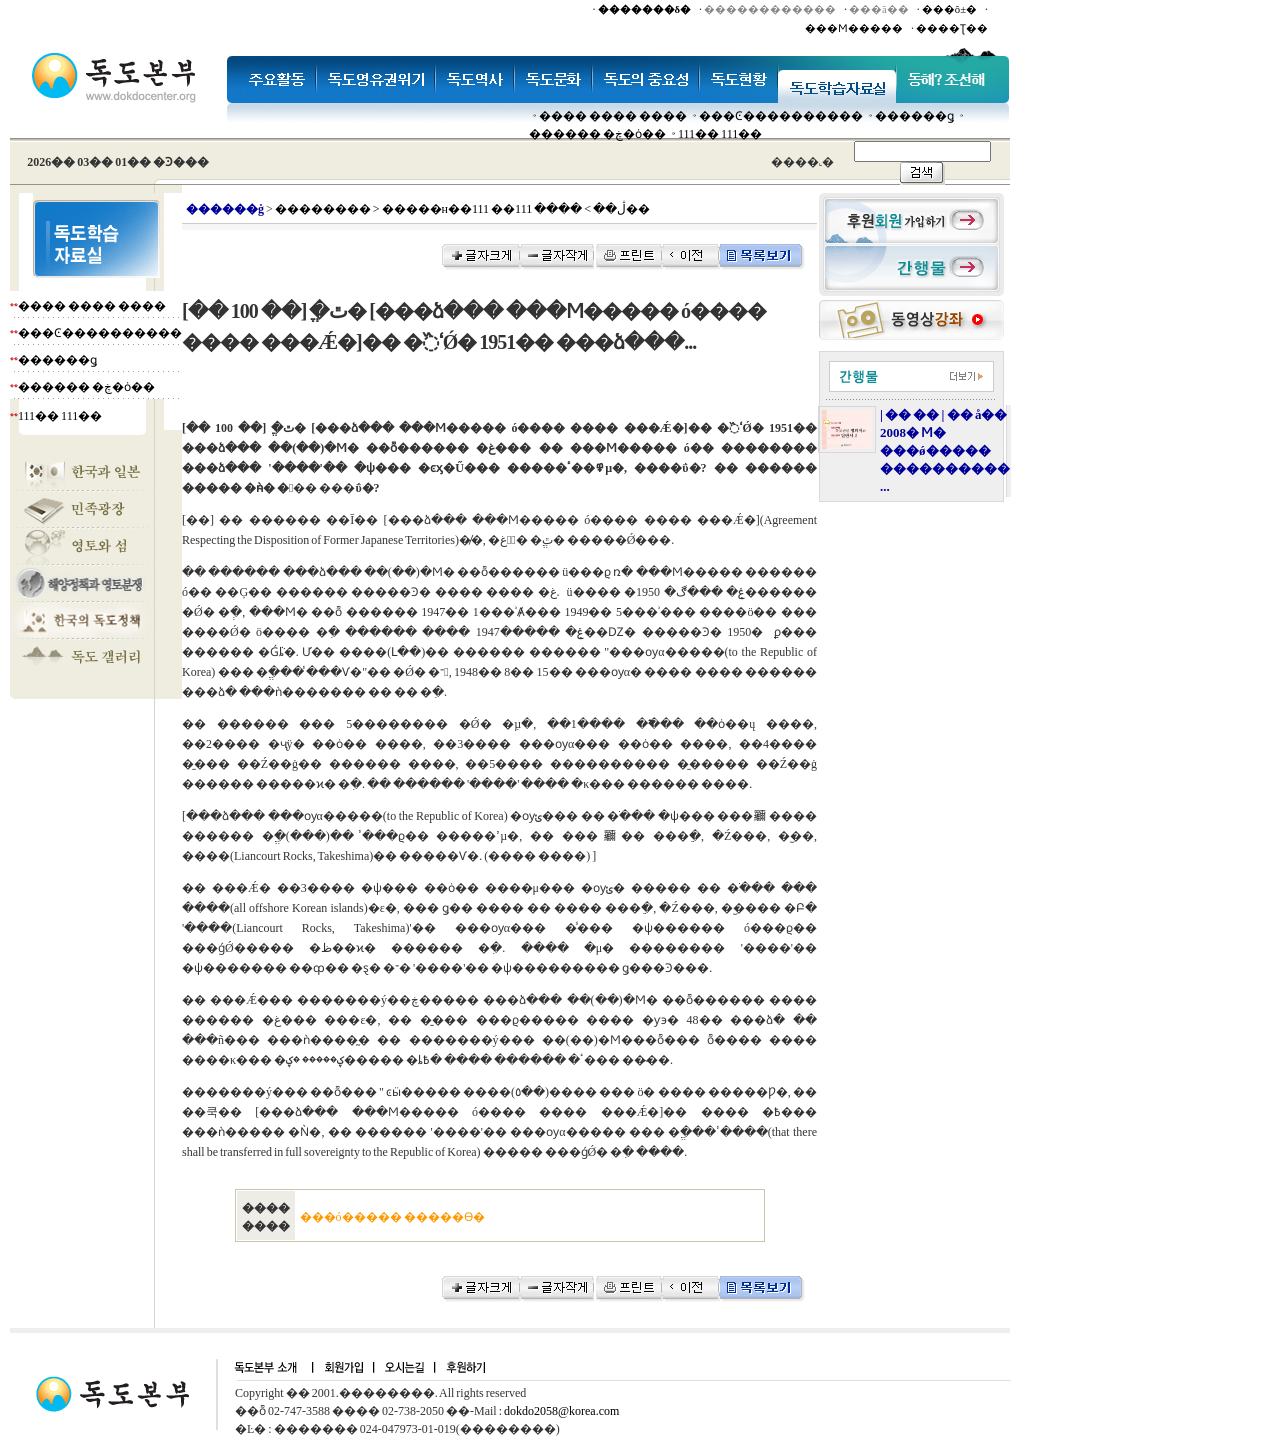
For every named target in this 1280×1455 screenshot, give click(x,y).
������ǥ (914, 116)
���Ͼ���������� (781, 116)
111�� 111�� (720, 134)
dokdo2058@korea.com (561, 1411)
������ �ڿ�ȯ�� (597, 134)
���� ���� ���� (613, 116)
